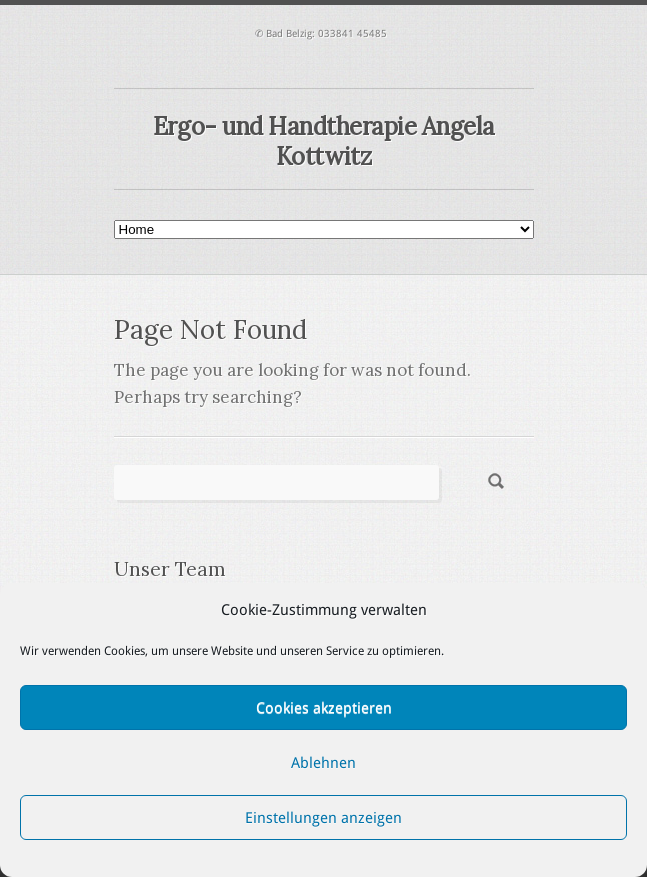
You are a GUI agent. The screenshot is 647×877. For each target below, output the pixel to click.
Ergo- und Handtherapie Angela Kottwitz (323, 141)
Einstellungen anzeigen (323, 818)
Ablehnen (323, 763)
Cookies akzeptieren (324, 708)
